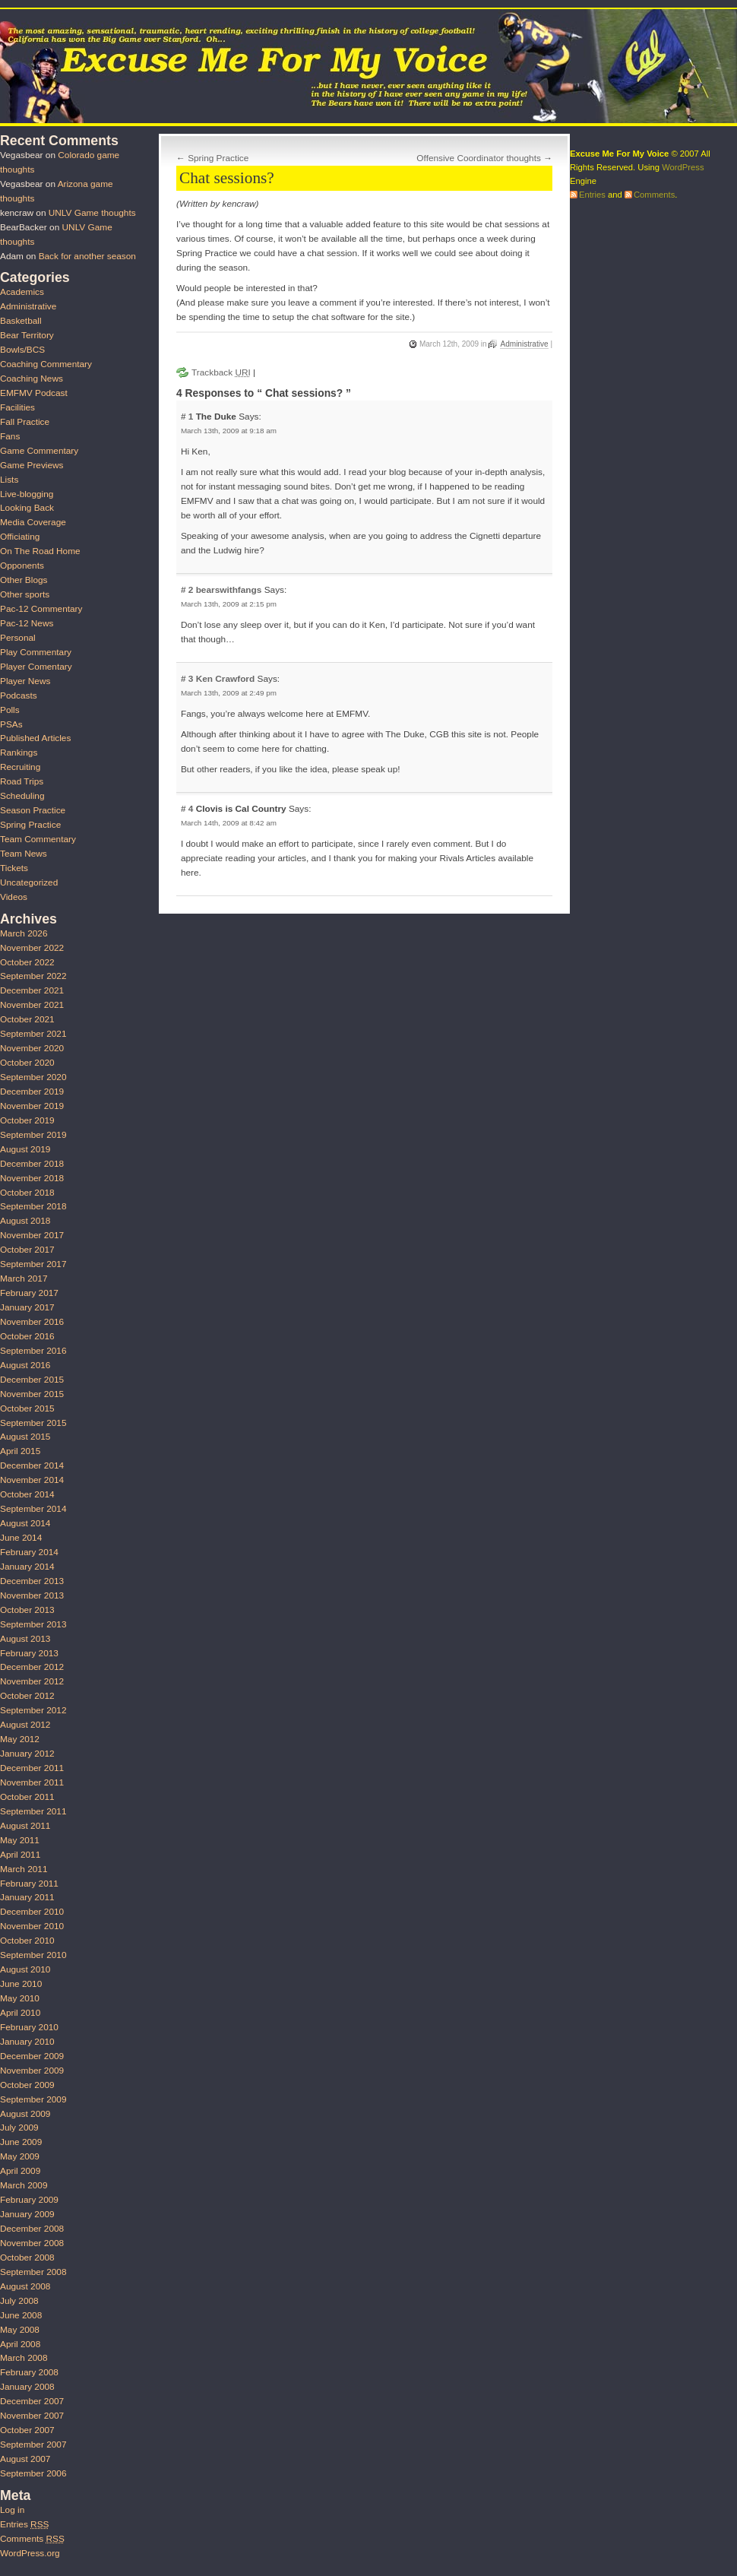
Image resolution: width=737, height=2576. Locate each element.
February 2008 (29, 2372)
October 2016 (27, 1336)
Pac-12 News (26, 623)
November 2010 (32, 1926)
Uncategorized (29, 882)
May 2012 (20, 1739)
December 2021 (32, 990)
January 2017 (27, 1307)
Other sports (24, 594)
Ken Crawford (225, 678)
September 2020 (33, 1077)
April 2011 (20, 1854)
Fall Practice (24, 422)
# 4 (188, 808)
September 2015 (33, 1423)
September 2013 (33, 1624)
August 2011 (25, 1825)
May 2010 (20, 1998)
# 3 (188, 678)
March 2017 (23, 1278)
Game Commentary (39, 450)
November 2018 (32, 1178)
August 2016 (25, 1365)
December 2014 (32, 1465)
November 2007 (32, 2415)
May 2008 (20, 2329)
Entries (24, 2524)
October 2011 (27, 1797)
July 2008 (19, 2301)
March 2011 (23, 1869)
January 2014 (27, 1566)
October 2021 (27, 1019)
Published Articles (35, 738)
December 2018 (32, 1163)
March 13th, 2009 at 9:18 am (229, 430)
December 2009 (32, 2056)
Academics (22, 292)
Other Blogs (23, 580)
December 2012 (32, 1667)
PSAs (11, 724)
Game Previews (31, 465)
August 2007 (25, 2459)
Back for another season (87, 256)
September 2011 (33, 1811)
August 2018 (25, 1220)
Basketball (21, 320)
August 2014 (25, 1523)
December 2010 (32, 1911)
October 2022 (27, 962)
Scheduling (22, 796)
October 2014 (27, 1494)
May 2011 (20, 1840)
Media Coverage (33, 522)
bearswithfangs (229, 590)
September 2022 (33, 976)
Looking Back (27, 507)
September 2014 (33, 1508)
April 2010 (20, 2012)
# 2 (188, 590)
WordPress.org (30, 2553)
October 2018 (27, 1192)
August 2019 (25, 1149)
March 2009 (23, 2185)
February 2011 (29, 1883)
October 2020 (27, 1062)
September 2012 (33, 1710)
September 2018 (33, 1206)
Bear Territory (27, 335)
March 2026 (23, 933)
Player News (25, 681)
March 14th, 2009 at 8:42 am (229, 823)
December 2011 (32, 1768)
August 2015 (25, 1436)
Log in (12, 2510)
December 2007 (32, 2401)
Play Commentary (35, 652)
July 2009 (19, 2127)
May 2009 (20, 2156)
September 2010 (33, 1955)
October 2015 (27, 1408)
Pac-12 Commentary (41, 609)
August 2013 (25, 1638)
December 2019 (32, 1091)
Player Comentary (36, 666)
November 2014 (32, 1480)
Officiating (20, 536)
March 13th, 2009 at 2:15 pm (229, 604)
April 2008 (20, 2344)
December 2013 (32, 1581)
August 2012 (25, 1724)
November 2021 (32, 1005)
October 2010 (27, 1940)
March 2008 (23, 2358)
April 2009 (20, 2171)
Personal (18, 637)
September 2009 (33, 2099)
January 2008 (27, 2386)
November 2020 (32, 1048)
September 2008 (33, 2272)
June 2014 (21, 1537)
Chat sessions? (226, 178)
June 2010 (21, 1984)
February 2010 (29, 2027)
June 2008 (21, 2315)
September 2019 (33, 1135)
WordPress (683, 167)
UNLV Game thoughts (92, 213)
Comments (32, 2538)
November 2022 (32, 948)
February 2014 (29, 1552)
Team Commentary (38, 839)
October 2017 (27, 1249)
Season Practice (32, 810)
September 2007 (33, 2444)
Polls (10, 710)
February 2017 (29, 1293)
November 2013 (32, 1595)
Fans (10, 436)
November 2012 (32, 1681)
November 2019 (32, 1106)
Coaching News (31, 378)
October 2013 (27, 1610)
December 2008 (32, 2228)
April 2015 (20, 1451)
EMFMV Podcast (34, 393)
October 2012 (27, 1695)
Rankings (18, 752)
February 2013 (29, 1653)
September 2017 (33, 1264)
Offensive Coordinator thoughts (478, 158)
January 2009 (27, 2214)
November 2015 (32, 1394)
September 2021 (33, 1033)
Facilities (17, 407)
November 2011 (32, 1782)
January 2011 (27, 1897)
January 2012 (27, 1753)
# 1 (188, 416)
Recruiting (20, 767)
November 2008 (32, 2243)
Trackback (221, 372)
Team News (23, 853)
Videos (13, 897)
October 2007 (27, 2430)
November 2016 (32, 1322)
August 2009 (25, 2114)
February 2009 (29, 2199)
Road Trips (21, 781)
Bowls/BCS (22, 349)
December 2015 (32, 1379)
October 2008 (27, 2257)
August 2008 (25, 2286)
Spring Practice (218, 158)
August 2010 (25, 1969)
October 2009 (27, 2085)
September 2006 (33, 2473)
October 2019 (27, 1120)
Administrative (524, 344)
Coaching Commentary (46, 364)
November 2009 (32, 2070)
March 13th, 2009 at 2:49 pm (229, 693)
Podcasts (18, 695)
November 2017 (32, 1235)
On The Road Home (40, 551)
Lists (9, 479)
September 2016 (33, 1350)
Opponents (22, 565)
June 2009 (21, 2142)
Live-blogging (26, 494)
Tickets (14, 868)
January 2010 (27, 2041)
